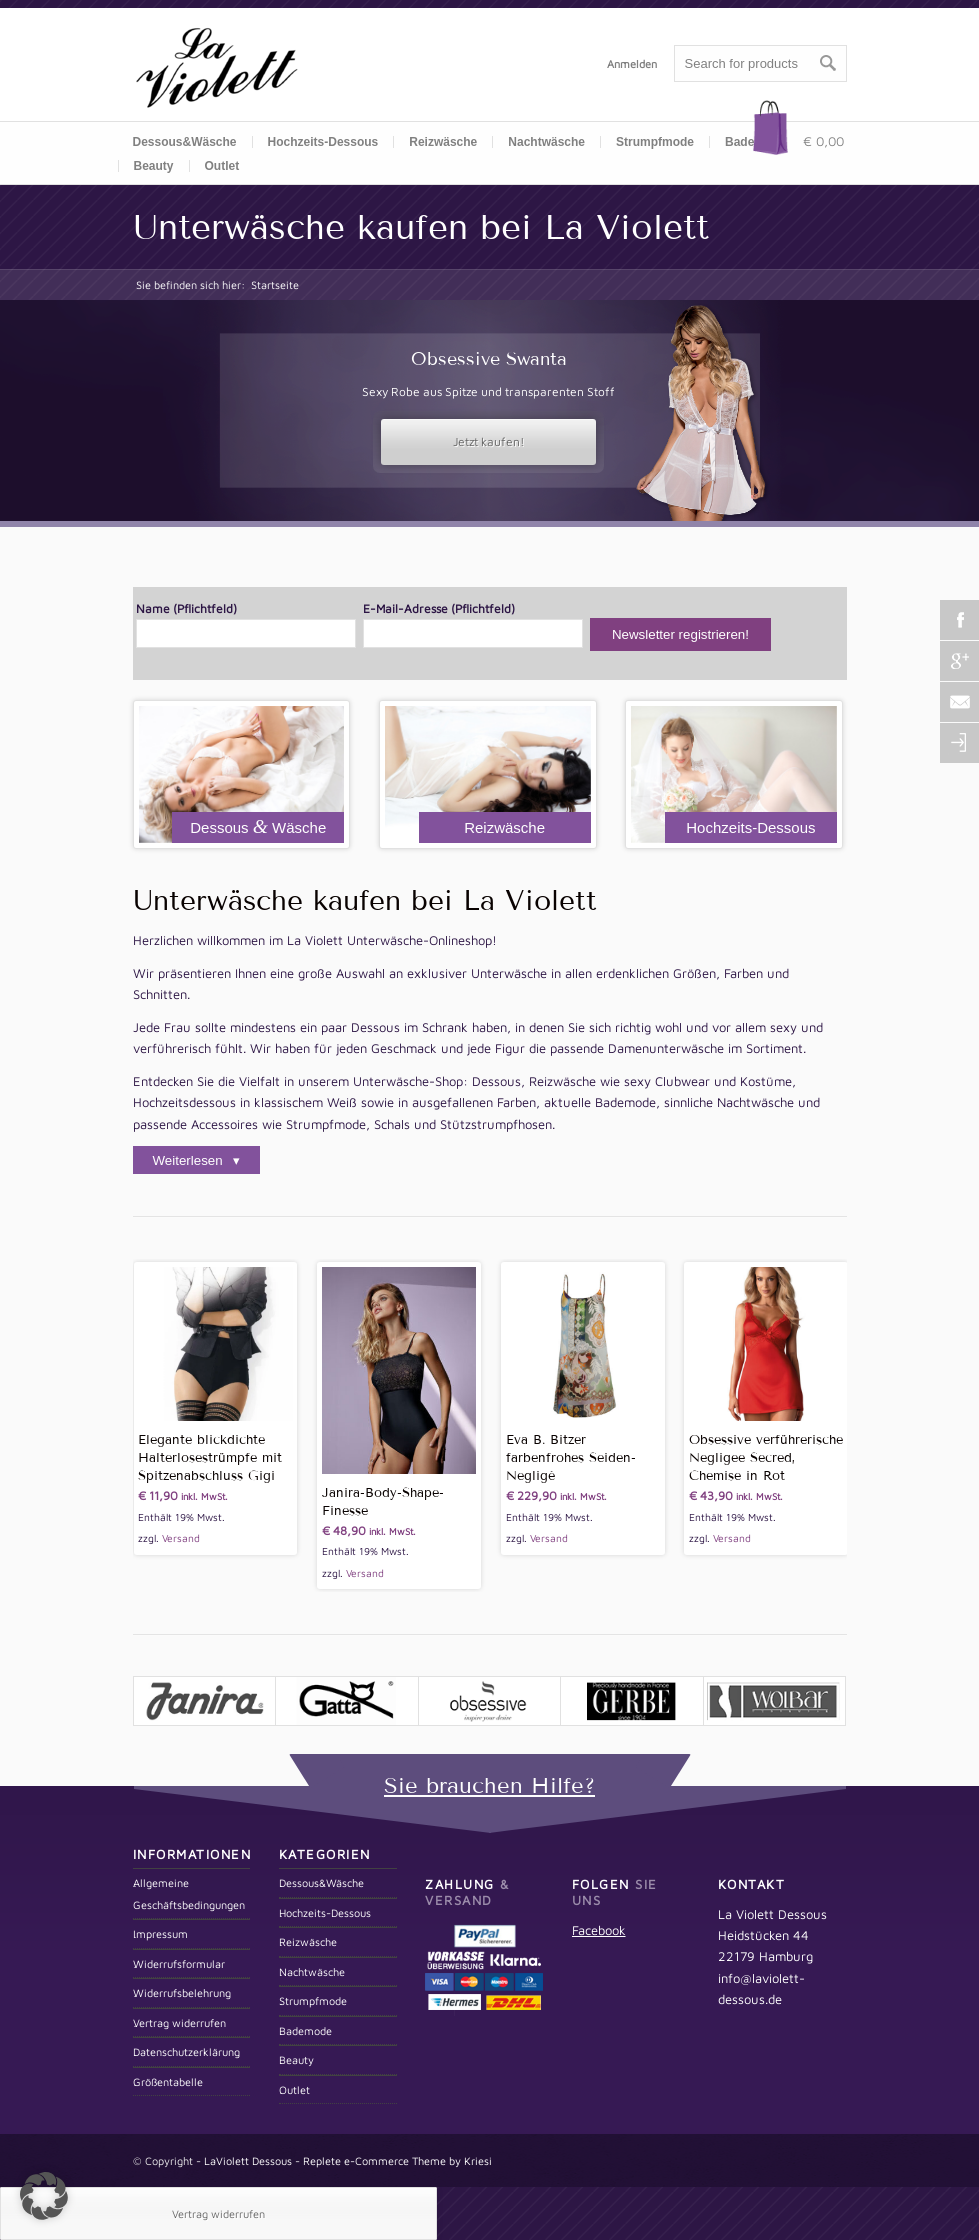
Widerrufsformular (179, 1963)
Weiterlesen (190, 1160)
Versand (181, 1538)
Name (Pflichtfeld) (246, 624)
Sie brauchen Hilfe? (489, 1785)
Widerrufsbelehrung (182, 1992)
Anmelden (632, 63)
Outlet (222, 166)
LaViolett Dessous (248, 2160)
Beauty (154, 166)
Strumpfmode (655, 142)
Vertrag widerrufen (179, 2022)
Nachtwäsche (546, 142)
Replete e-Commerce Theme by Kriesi (397, 2160)
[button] (44, 2196)
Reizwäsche (443, 142)
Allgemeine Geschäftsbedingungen (189, 1893)
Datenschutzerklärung (186, 2051)
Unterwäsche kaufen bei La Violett (421, 227)
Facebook (599, 1930)
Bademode (305, 2030)
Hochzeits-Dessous (323, 142)
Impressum (160, 1933)
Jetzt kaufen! (488, 441)
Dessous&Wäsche (185, 142)
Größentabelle (168, 2081)
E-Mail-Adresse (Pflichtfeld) (473, 624)
